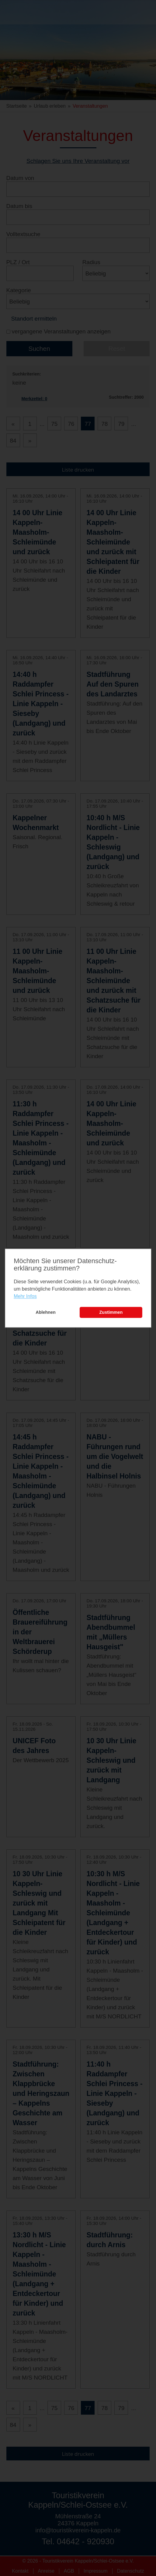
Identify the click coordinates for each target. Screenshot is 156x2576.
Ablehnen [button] (46, 1312)
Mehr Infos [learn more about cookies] (25, 1296)
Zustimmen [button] (111, 1312)
